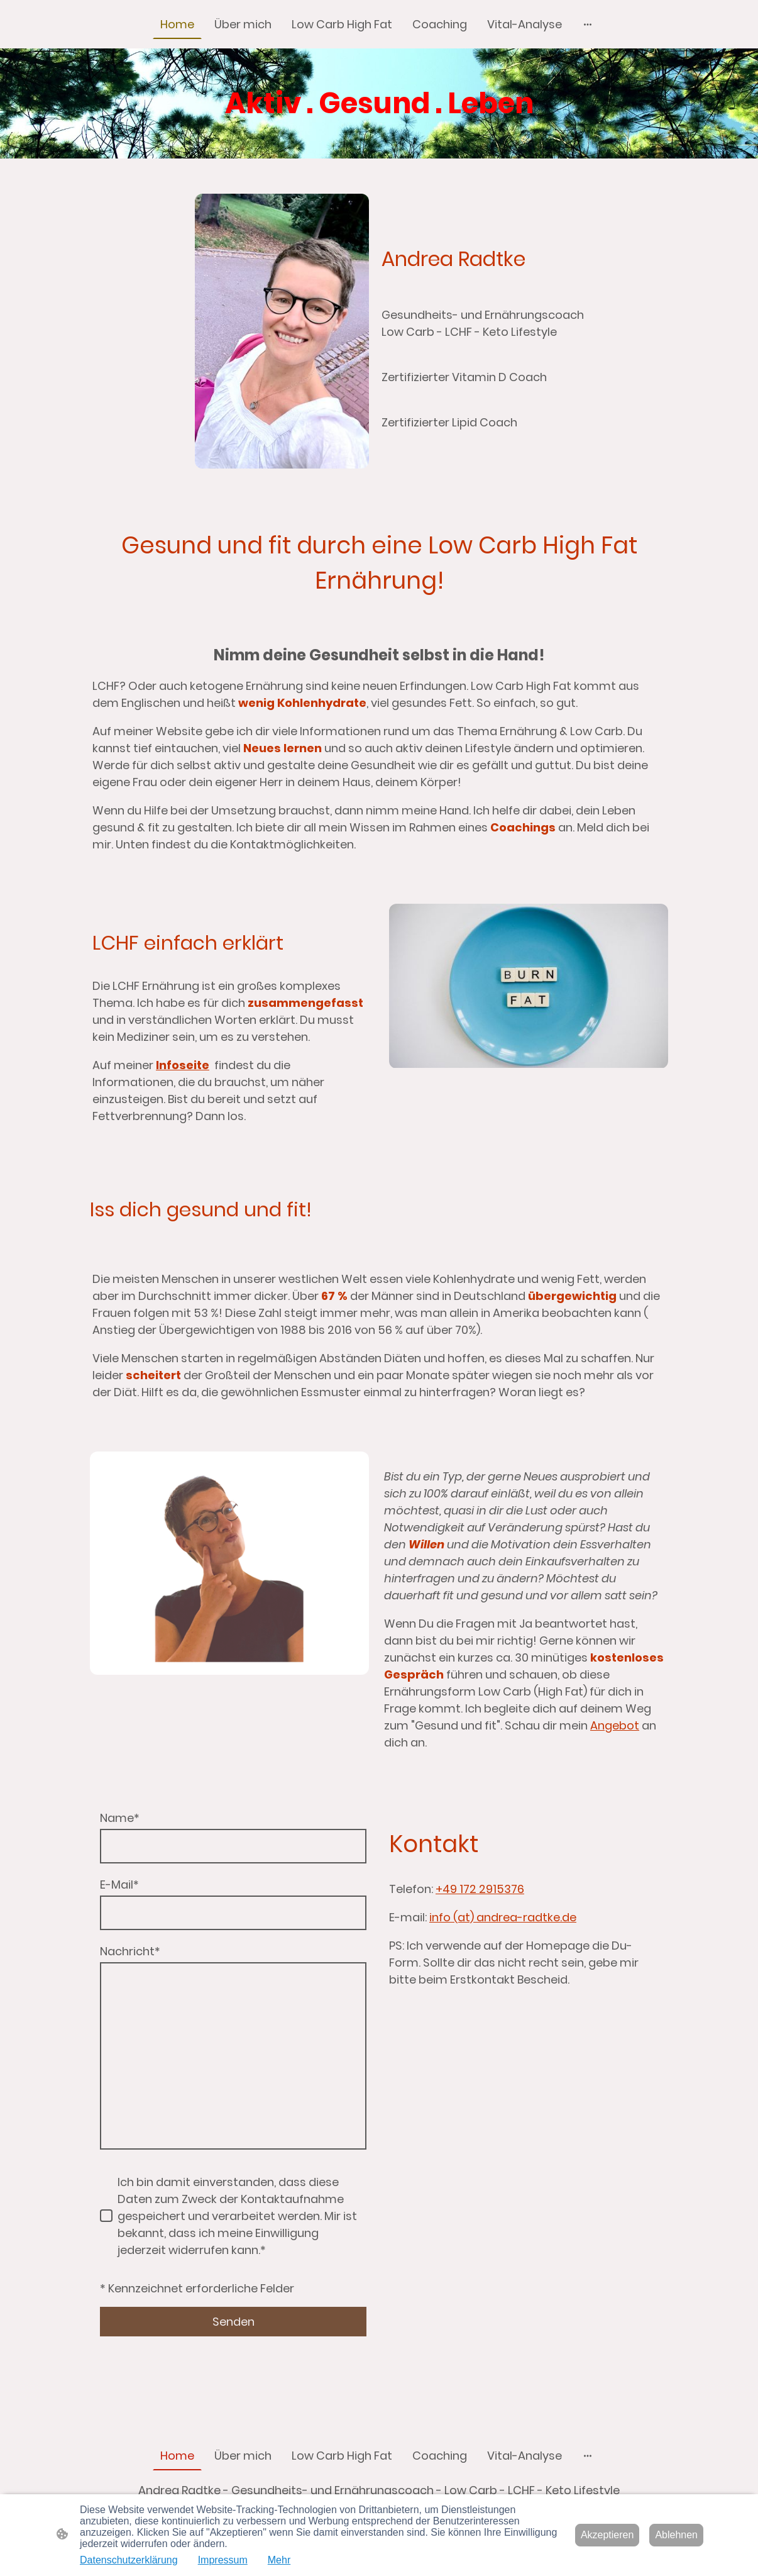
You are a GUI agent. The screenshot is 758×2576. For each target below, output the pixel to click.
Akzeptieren (607, 2534)
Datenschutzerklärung (129, 2560)
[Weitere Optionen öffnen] (587, 24)
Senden (233, 2321)
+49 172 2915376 (480, 1889)
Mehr (279, 2560)
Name (120, 1818)
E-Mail (119, 1884)
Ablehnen (676, 2534)
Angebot (614, 1725)
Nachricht (130, 1951)
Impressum (223, 2560)
